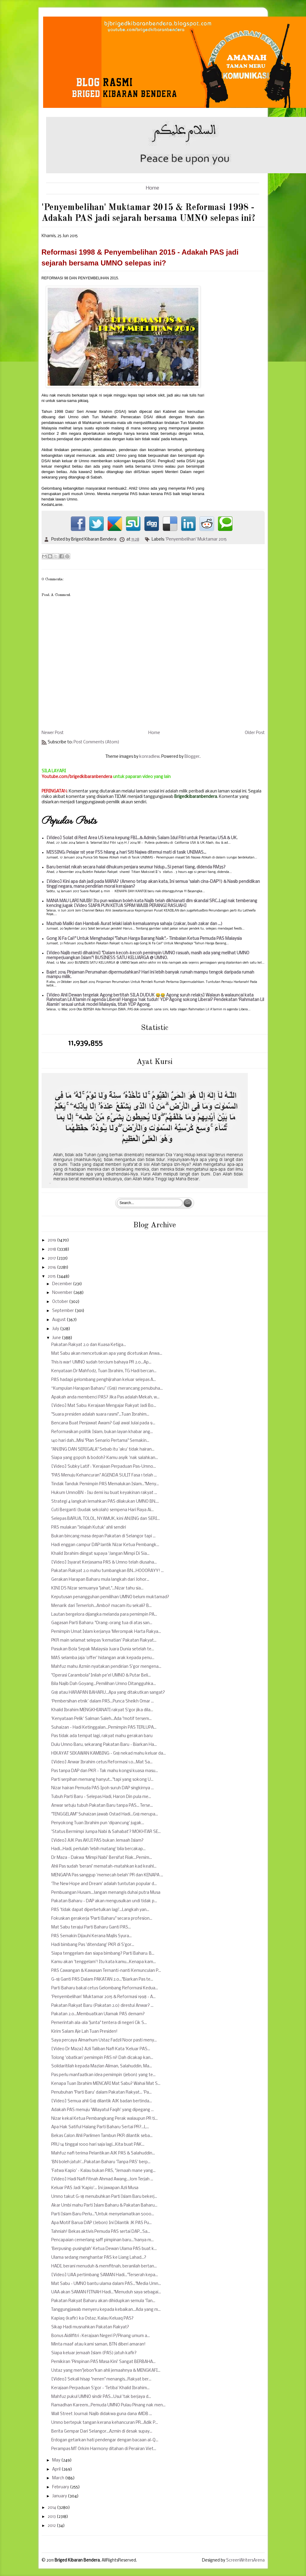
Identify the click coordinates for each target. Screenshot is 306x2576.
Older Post (255, 733)
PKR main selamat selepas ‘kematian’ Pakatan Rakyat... (103, 1640)
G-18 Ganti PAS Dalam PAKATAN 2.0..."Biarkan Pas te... (102, 1979)
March (58, 2478)
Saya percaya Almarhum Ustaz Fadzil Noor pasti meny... (104, 2040)
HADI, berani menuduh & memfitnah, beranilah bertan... (104, 2266)
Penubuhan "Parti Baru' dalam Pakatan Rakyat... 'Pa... (101, 2092)
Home (152, 188)
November (62, 1293)
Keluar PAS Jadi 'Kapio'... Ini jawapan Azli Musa (94, 2188)
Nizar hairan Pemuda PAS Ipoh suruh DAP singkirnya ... (102, 1788)
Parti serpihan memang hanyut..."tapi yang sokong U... (102, 1779)
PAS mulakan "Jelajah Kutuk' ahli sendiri (88, 1527)
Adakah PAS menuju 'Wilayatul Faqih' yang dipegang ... (102, 2110)
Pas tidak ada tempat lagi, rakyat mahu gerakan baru (102, 1736)
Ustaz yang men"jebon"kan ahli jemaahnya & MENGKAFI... (105, 2370)
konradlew (149, 757)
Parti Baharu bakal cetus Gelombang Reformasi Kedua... (104, 1988)
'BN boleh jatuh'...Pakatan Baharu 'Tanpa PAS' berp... (100, 2162)
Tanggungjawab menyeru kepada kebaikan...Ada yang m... (106, 2310)
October (60, 1302)
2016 (52, 1267)
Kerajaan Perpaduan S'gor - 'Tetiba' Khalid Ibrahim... (100, 2388)
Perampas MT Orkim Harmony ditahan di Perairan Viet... (103, 2449)
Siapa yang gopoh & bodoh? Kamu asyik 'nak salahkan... (104, 1458)
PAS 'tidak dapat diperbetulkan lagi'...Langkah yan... (100, 1910)
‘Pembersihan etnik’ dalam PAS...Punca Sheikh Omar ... (102, 1701)
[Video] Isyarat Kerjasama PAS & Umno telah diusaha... (104, 1562)
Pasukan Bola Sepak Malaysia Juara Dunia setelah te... (102, 1649)
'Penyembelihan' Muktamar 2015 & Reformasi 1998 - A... (103, 1997)
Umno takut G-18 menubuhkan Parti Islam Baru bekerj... (104, 2197)
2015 (52, 1276)
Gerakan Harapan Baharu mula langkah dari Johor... (100, 1579)
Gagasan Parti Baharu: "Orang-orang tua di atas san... (101, 1623)
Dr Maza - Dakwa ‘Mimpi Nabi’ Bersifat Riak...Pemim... (101, 1858)
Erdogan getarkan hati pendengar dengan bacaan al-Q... (104, 2440)
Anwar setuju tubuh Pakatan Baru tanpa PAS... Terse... (102, 1805)
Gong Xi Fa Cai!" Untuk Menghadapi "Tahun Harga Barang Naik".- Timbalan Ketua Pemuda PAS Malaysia (144, 939)
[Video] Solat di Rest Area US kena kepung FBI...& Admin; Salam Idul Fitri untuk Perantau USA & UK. (142, 838)
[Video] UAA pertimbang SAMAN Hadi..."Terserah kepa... (104, 2275)
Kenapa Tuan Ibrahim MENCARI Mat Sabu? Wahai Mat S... (105, 2084)
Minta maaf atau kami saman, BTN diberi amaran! (98, 2344)
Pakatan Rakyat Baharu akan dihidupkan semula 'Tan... (103, 2301)
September (63, 1311)
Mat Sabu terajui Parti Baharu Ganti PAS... (91, 1927)
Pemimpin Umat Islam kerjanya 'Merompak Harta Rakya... (106, 1632)
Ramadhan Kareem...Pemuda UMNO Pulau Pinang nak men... (108, 2405)
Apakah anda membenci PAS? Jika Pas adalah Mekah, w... (105, 1397)
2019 (52, 1240)
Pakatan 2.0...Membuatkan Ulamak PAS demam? (98, 2014)
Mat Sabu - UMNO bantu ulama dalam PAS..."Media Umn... (106, 2284)
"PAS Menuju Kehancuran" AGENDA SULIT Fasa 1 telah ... (104, 1475)
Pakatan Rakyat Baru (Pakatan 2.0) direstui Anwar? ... (102, 2005)
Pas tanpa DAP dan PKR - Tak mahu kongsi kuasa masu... (104, 1771)
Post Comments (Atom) (96, 742)
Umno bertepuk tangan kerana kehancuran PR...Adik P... (104, 2423)
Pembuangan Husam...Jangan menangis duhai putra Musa (105, 1892)
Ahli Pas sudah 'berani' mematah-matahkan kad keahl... (103, 1866)
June (57, 1338)
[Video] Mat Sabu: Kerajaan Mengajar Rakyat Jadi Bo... (103, 1406)
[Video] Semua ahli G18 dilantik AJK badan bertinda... (101, 2101)
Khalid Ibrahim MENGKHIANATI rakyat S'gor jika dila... (102, 1710)
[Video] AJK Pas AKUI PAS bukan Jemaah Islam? (97, 1840)
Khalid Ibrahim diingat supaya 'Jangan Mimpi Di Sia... (100, 1554)
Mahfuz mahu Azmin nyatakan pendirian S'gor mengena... (106, 1667)
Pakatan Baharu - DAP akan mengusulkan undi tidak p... (104, 1901)
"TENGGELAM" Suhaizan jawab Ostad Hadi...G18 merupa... (104, 1814)
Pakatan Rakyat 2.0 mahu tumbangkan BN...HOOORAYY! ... (107, 1571)
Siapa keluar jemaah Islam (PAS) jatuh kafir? (94, 2353)
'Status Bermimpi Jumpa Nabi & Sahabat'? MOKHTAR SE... (106, 1832)
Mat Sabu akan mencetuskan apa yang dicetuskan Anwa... (106, 1353)
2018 (52, 1249)
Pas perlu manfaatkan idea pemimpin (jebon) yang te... (103, 2075)
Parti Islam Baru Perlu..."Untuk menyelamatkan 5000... (102, 2214)
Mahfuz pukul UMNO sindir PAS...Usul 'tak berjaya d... (101, 2397)
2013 (52, 2517)
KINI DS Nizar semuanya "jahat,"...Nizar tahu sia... (97, 1588)
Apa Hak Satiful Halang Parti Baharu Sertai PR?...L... (100, 2127)
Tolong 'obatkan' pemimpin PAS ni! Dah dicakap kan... (102, 2058)
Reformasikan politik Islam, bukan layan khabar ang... (102, 1432)
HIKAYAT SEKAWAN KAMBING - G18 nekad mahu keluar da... (108, 1753)
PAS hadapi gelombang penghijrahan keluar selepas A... (103, 1380)
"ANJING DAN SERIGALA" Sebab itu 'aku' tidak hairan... (102, 1449)
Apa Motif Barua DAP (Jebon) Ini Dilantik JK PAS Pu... (101, 2223)
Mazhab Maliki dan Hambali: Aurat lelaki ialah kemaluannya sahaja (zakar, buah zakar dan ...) (134, 924)
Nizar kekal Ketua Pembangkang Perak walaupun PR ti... (104, 2118)
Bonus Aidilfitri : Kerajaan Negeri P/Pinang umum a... (100, 2336)
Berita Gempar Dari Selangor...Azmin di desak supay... (101, 2431)
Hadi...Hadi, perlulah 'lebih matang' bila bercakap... (98, 1849)
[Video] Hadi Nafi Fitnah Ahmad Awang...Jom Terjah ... (102, 2179)
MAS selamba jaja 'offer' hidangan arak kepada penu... (102, 1658)
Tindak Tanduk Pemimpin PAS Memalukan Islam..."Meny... (105, 1484)
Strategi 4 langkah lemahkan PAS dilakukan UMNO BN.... (105, 1501)
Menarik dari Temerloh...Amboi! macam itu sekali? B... (101, 1606)
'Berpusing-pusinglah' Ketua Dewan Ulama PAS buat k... (104, 2249)
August (59, 1320)
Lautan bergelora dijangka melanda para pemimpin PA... (104, 1614)
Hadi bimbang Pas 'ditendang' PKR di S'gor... (92, 1945)
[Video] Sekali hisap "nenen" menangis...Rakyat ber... (101, 2379)
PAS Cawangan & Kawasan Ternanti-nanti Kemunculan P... (106, 1971)
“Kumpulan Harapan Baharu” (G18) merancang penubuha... (107, 1388)
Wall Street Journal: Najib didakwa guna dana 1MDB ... (101, 2414)
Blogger (192, 757)
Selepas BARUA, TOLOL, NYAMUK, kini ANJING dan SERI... (105, 1519)
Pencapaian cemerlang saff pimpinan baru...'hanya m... (102, 2240)
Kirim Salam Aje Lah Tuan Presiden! (84, 2031)
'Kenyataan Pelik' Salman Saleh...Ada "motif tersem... (101, 1719)
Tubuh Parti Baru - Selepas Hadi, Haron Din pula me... (101, 1797)
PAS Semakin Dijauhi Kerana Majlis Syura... (91, 1936)
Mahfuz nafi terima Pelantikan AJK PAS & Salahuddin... (103, 2153)
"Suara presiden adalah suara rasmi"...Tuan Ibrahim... (100, 1414)
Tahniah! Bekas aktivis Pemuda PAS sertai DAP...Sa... (100, 2231)
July (56, 1329)
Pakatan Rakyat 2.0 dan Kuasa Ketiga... (88, 1345)
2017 (52, 1258)
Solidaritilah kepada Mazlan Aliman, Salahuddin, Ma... (101, 2066)
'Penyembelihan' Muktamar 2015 (196, 539)
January (60, 2496)
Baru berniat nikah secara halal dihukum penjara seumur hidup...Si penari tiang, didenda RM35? (136, 867)
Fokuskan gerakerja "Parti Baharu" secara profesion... (101, 1918)
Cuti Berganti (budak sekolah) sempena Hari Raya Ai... (102, 1510)
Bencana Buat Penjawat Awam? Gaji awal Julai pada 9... (103, 1423)
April (57, 2469)
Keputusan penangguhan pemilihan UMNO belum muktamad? (110, 1597)
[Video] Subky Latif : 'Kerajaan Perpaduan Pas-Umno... (103, 1466)
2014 (52, 2507)
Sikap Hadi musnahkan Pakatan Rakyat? (90, 2327)
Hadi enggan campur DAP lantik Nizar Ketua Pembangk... (105, 1545)
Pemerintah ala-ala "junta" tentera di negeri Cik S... (99, 2023)
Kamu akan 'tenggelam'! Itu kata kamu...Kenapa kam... (103, 1962)
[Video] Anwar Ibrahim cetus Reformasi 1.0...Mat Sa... (102, 1762)
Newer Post (53, 733)
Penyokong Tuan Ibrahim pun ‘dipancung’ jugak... (97, 1823)
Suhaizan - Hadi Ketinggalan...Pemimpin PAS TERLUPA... (103, 1727)
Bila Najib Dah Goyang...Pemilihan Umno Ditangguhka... (103, 1684)
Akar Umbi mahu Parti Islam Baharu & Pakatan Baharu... (104, 2205)
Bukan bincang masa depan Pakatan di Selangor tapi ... (103, 1536)
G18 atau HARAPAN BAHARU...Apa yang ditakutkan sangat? (108, 1692)
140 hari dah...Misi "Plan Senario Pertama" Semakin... (100, 1441)
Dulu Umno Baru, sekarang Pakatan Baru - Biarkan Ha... (104, 1745)
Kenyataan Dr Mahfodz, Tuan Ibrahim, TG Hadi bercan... (103, 1371)
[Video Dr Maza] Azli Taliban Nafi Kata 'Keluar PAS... (100, 2049)
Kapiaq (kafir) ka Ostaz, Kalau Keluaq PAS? (92, 2318)
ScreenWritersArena (245, 2560)
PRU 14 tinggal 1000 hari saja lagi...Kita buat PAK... (97, 2144)
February (61, 2487)
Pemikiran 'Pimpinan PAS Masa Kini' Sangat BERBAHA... (103, 2362)
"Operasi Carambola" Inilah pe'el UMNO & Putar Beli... (101, 1675)
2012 (52, 2526)
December (62, 1284)
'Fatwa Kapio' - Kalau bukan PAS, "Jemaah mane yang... (103, 2171)
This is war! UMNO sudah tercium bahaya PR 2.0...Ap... (101, 1362)
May (56, 2460)
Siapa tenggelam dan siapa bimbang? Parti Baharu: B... (102, 1953)
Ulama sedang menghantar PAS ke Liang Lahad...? (98, 2257)
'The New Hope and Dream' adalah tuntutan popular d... (104, 1884)
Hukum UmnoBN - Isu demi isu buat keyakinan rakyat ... (104, 1493)
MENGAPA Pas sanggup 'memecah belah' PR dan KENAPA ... (107, 1875)
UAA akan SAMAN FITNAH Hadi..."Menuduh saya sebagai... (106, 2292)
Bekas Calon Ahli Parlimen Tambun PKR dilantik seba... (102, 2136)
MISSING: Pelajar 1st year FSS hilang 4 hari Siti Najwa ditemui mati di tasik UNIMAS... (126, 852)
